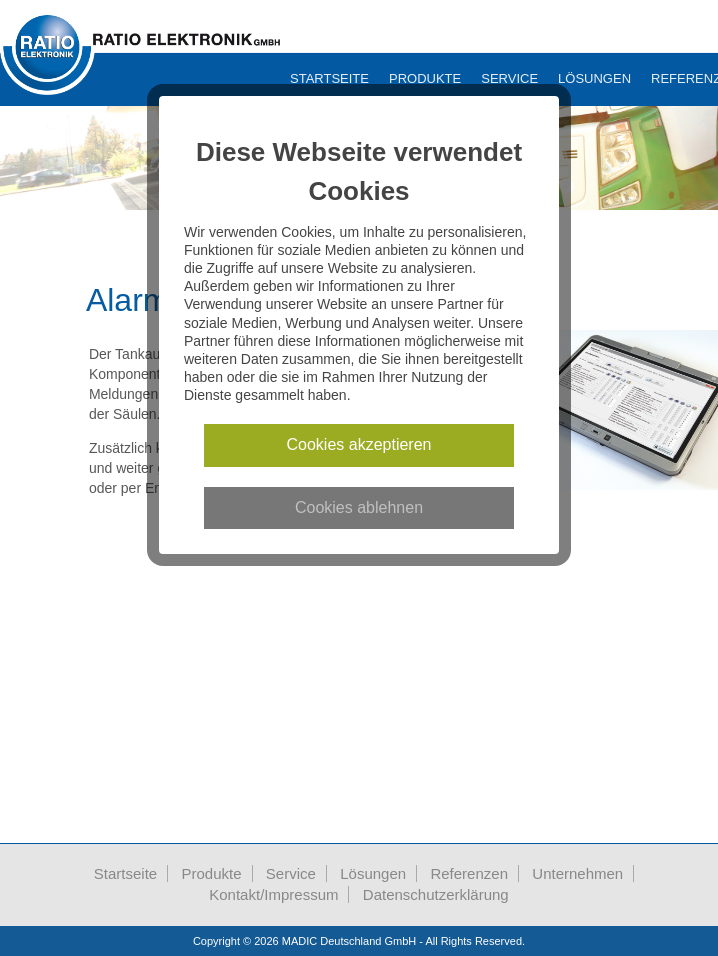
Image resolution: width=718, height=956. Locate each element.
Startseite (329, 78)
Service (509, 78)
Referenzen (469, 873)
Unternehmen (577, 873)
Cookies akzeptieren (359, 444)
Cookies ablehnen (359, 507)
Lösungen (594, 78)
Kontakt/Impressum (273, 894)
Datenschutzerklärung (436, 894)
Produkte (425, 78)
